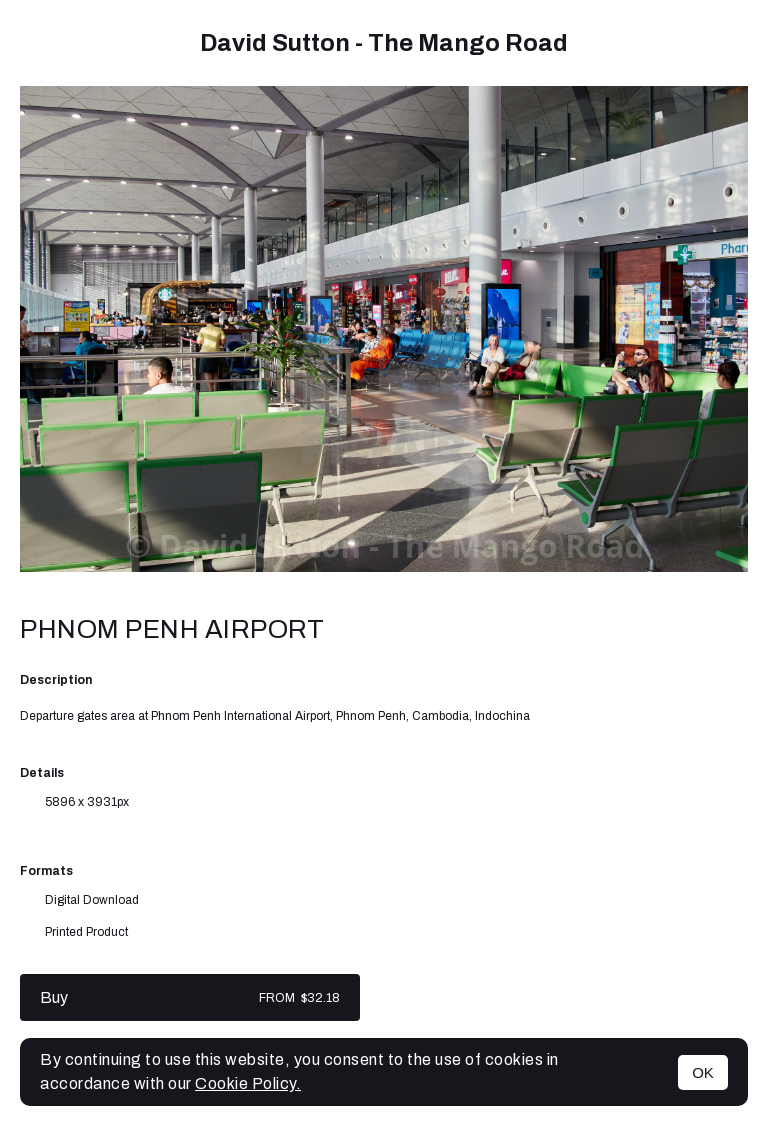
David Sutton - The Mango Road (384, 43)
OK (703, 1072)
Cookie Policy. (248, 1083)
